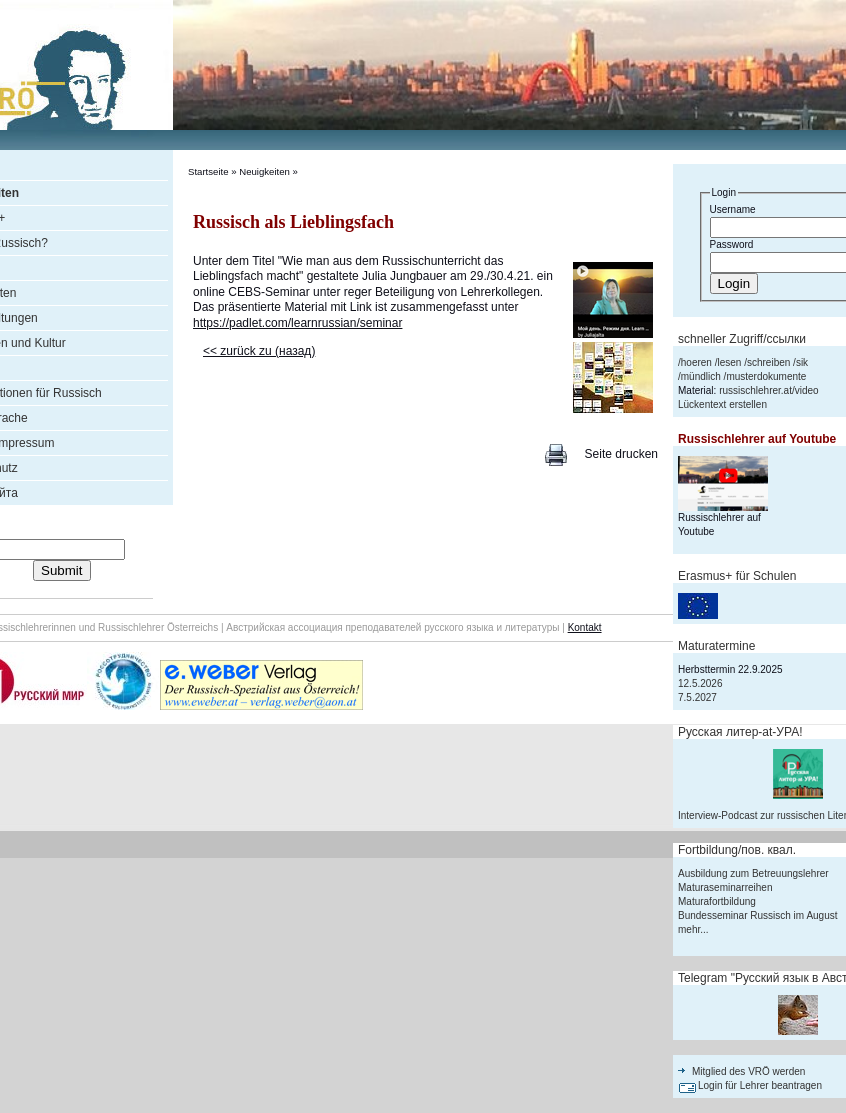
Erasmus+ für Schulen (737, 576)
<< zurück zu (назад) (259, 351)
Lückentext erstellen (722, 404)
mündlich (701, 376)
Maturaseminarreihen (725, 887)
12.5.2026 (700, 683)
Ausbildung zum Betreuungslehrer (753, 873)
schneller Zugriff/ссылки (742, 339)
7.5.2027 (697, 697)
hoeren (696, 362)
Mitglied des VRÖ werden (748, 1071)
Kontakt (585, 627)
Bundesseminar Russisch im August (758, 915)
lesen (729, 362)
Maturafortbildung (717, 901)
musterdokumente (766, 376)
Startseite (208, 171)
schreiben (768, 362)
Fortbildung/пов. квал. (737, 850)
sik (802, 362)
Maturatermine (716, 646)
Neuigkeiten (264, 171)
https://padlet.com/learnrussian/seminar (297, 323)
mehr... (693, 929)
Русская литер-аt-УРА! (740, 732)
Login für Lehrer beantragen (760, 1085)
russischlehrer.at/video (769, 390)
